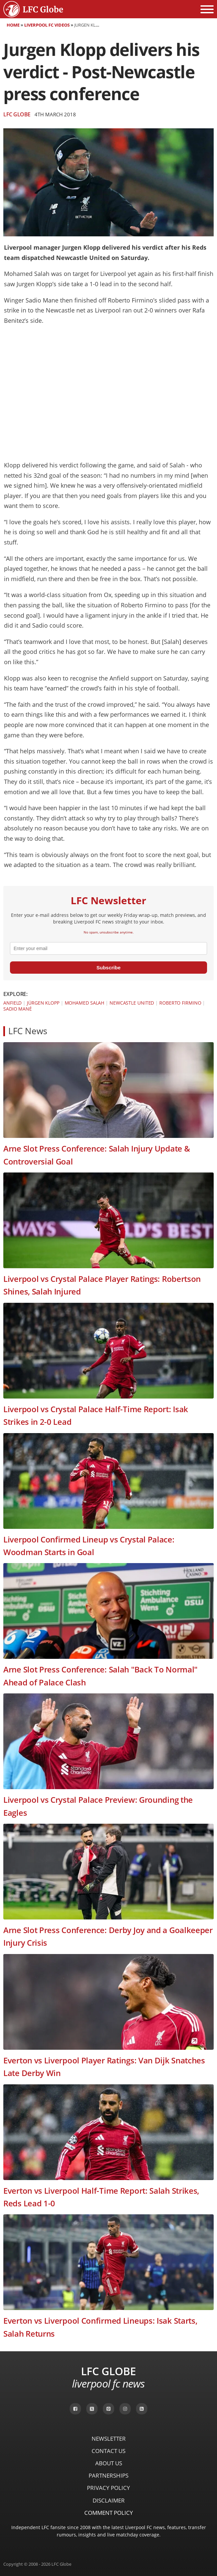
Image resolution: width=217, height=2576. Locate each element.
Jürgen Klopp (43, 1003)
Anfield (12, 1003)
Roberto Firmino (180, 1003)
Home (13, 25)
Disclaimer (109, 2500)
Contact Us (108, 2451)
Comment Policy (108, 2512)
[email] (108, 948)
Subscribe (109, 967)
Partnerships (108, 2475)
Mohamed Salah (85, 1003)
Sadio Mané (17, 1009)
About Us (108, 2463)
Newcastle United (131, 1003)
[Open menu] (207, 9)
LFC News (27, 1031)
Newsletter (109, 2438)
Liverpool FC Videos (47, 25)
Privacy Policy (108, 2488)
